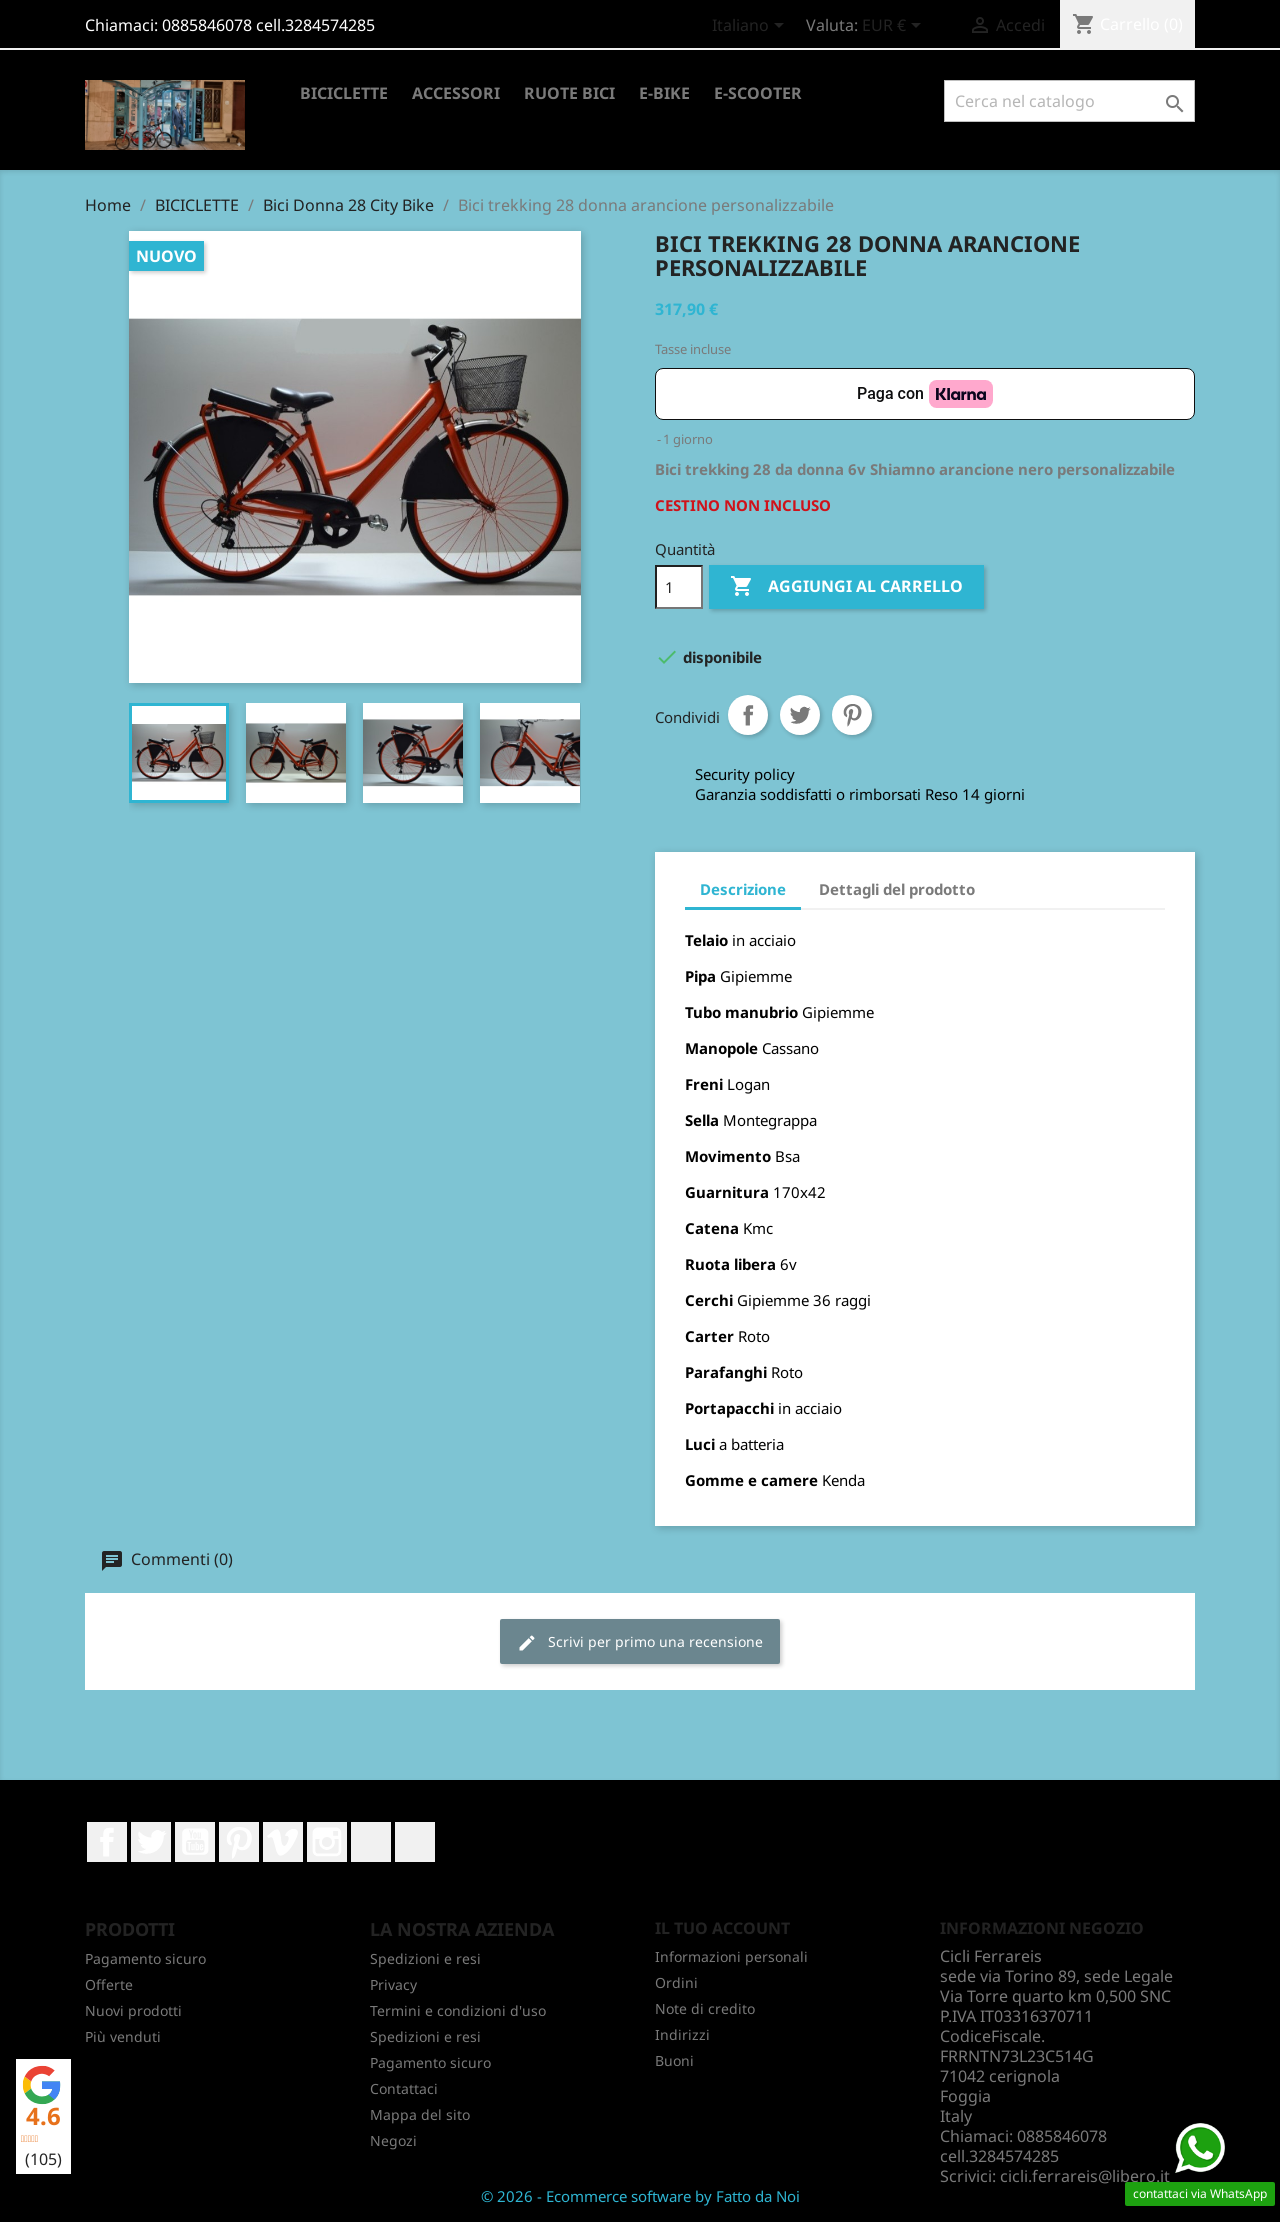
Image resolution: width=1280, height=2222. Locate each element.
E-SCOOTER (758, 93)
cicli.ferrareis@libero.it (1085, 2176)
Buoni (674, 2060)
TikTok (415, 1842)
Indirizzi (682, 2034)
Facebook (107, 1842)
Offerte (109, 1984)
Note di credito (705, 2008)
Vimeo (283, 1842)
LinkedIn (371, 1842)
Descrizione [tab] (743, 889)
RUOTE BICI (569, 93)
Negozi (393, 2140)
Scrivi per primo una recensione (640, 1642)
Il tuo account (722, 1928)
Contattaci (404, 2088)
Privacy (393, 1984)
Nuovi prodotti (133, 2010)
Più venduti (123, 2036)
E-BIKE (664, 93)
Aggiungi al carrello (846, 587)
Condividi (748, 715)
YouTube (195, 1842)
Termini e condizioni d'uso (458, 2010)
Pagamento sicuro (145, 1958)
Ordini (676, 1982)
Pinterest (852, 715)
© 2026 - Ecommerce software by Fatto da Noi (640, 2196)
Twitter (151, 1842)
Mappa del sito (420, 2114)
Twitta (800, 715)
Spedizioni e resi (425, 1958)
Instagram (327, 1842)
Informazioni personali (731, 1956)
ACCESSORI (456, 93)
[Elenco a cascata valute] (895, 27)
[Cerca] (1069, 101)
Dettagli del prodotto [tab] (897, 889)
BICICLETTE (344, 93)
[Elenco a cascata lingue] (751, 27)
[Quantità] (679, 587)
